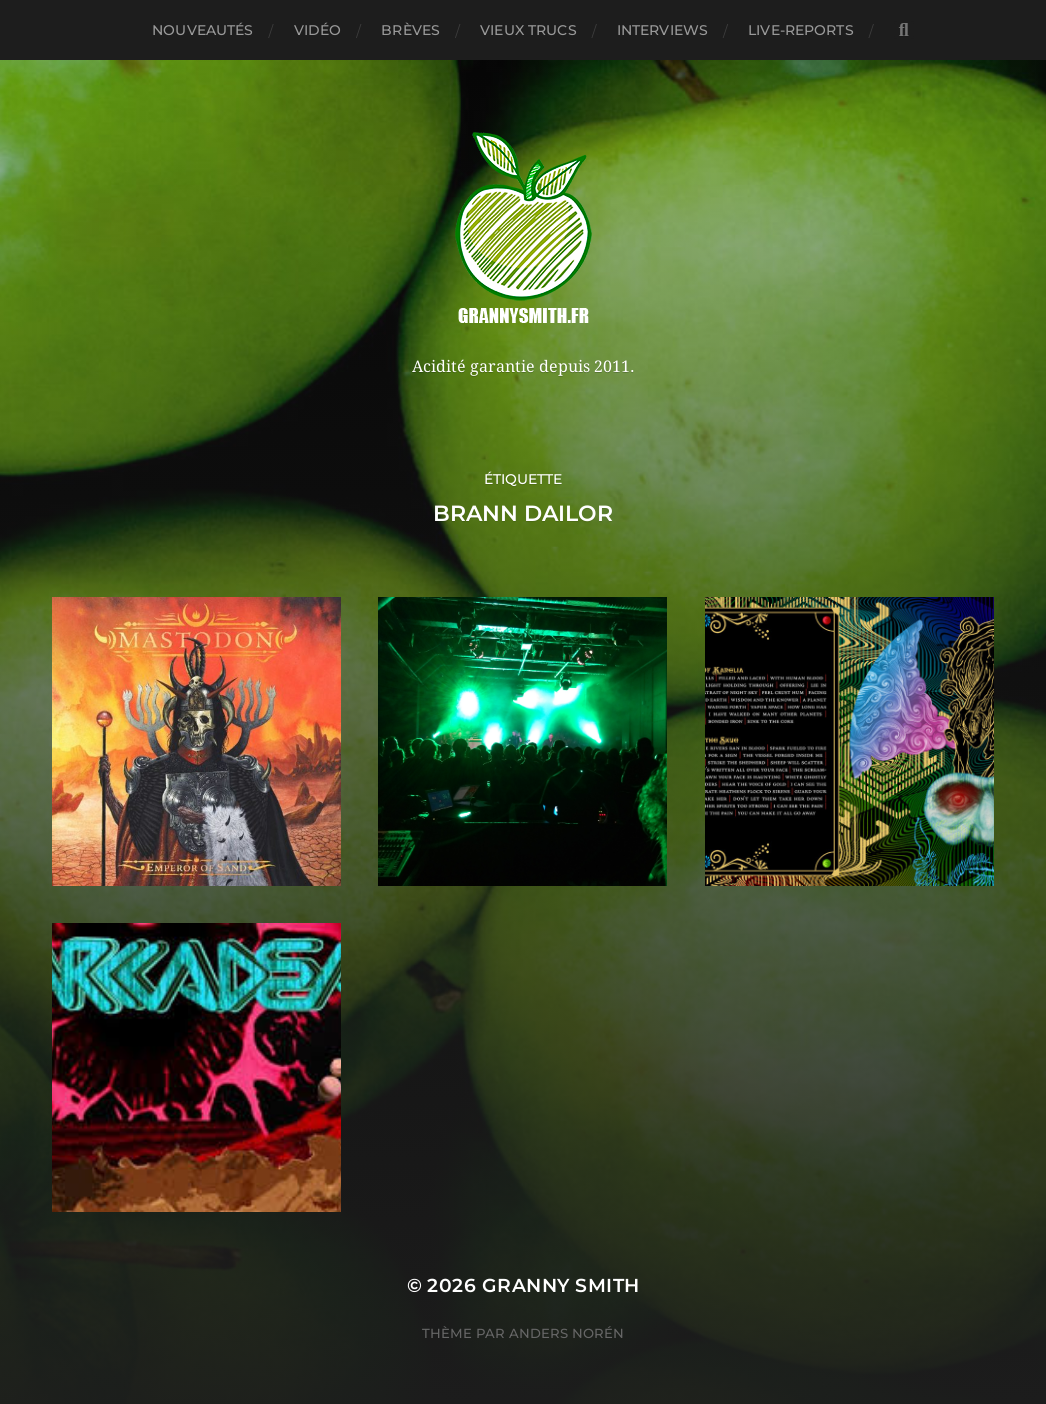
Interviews (662, 30)
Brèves (410, 30)
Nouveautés (202, 30)
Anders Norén (566, 1333)
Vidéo (318, 30)
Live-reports (801, 30)
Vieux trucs (528, 30)
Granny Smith (561, 1285)
